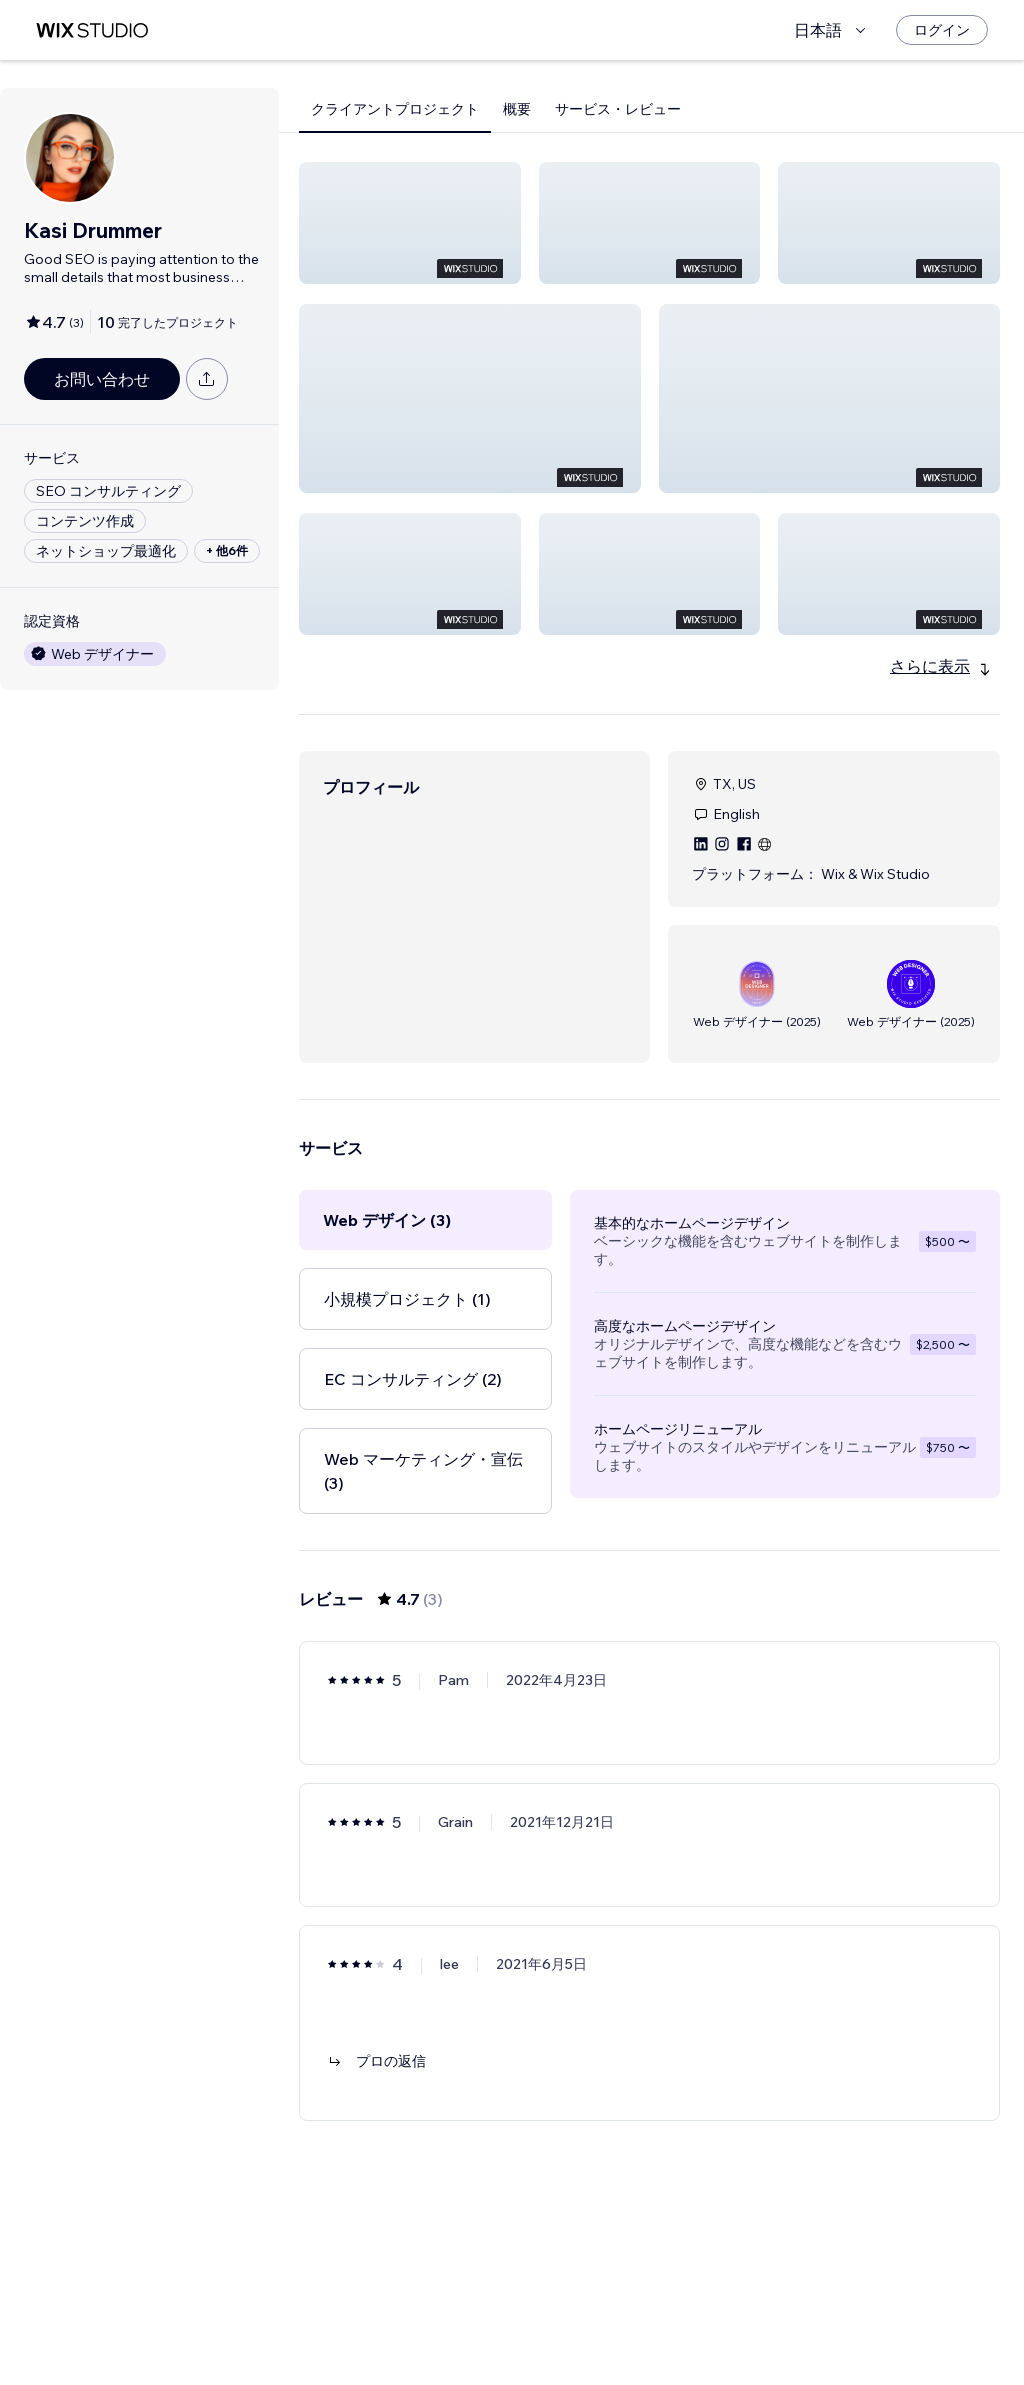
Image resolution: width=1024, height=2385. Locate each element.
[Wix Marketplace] (92, 30)
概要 (517, 109)
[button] (410, 223)
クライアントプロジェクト (395, 109)
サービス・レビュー (618, 109)
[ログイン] (942, 30)
